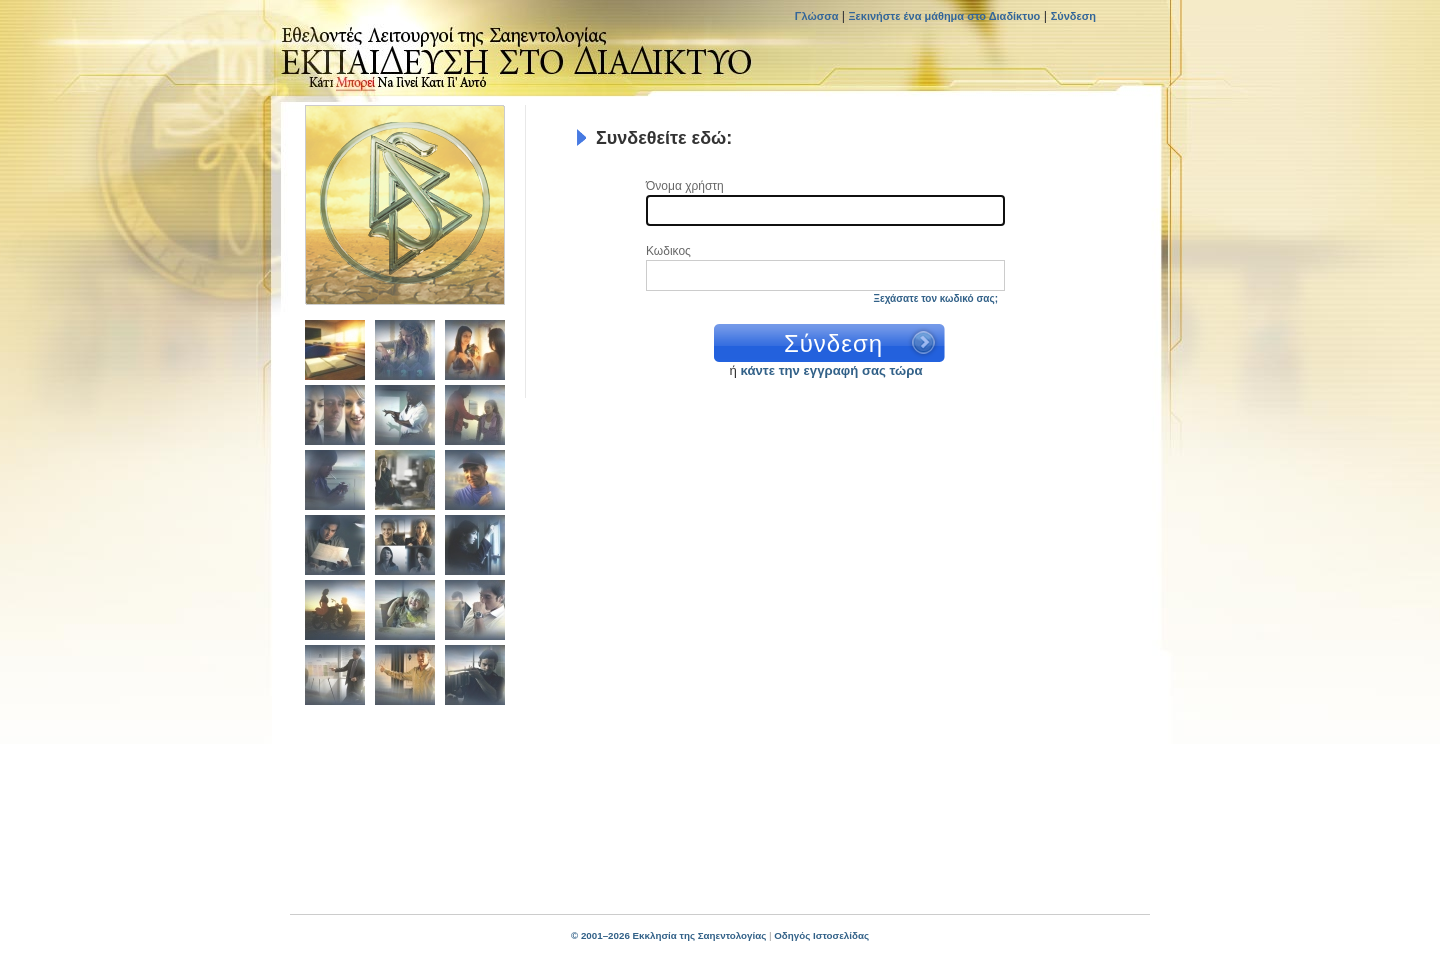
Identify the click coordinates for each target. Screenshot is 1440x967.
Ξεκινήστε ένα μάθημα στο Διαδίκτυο (945, 16)
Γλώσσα (818, 16)
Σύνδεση (1073, 16)
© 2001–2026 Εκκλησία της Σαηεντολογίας (668, 935)
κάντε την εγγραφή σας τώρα (831, 370)
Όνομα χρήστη (685, 186)
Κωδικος (668, 251)
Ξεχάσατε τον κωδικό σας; (935, 298)
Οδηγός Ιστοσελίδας (821, 935)
